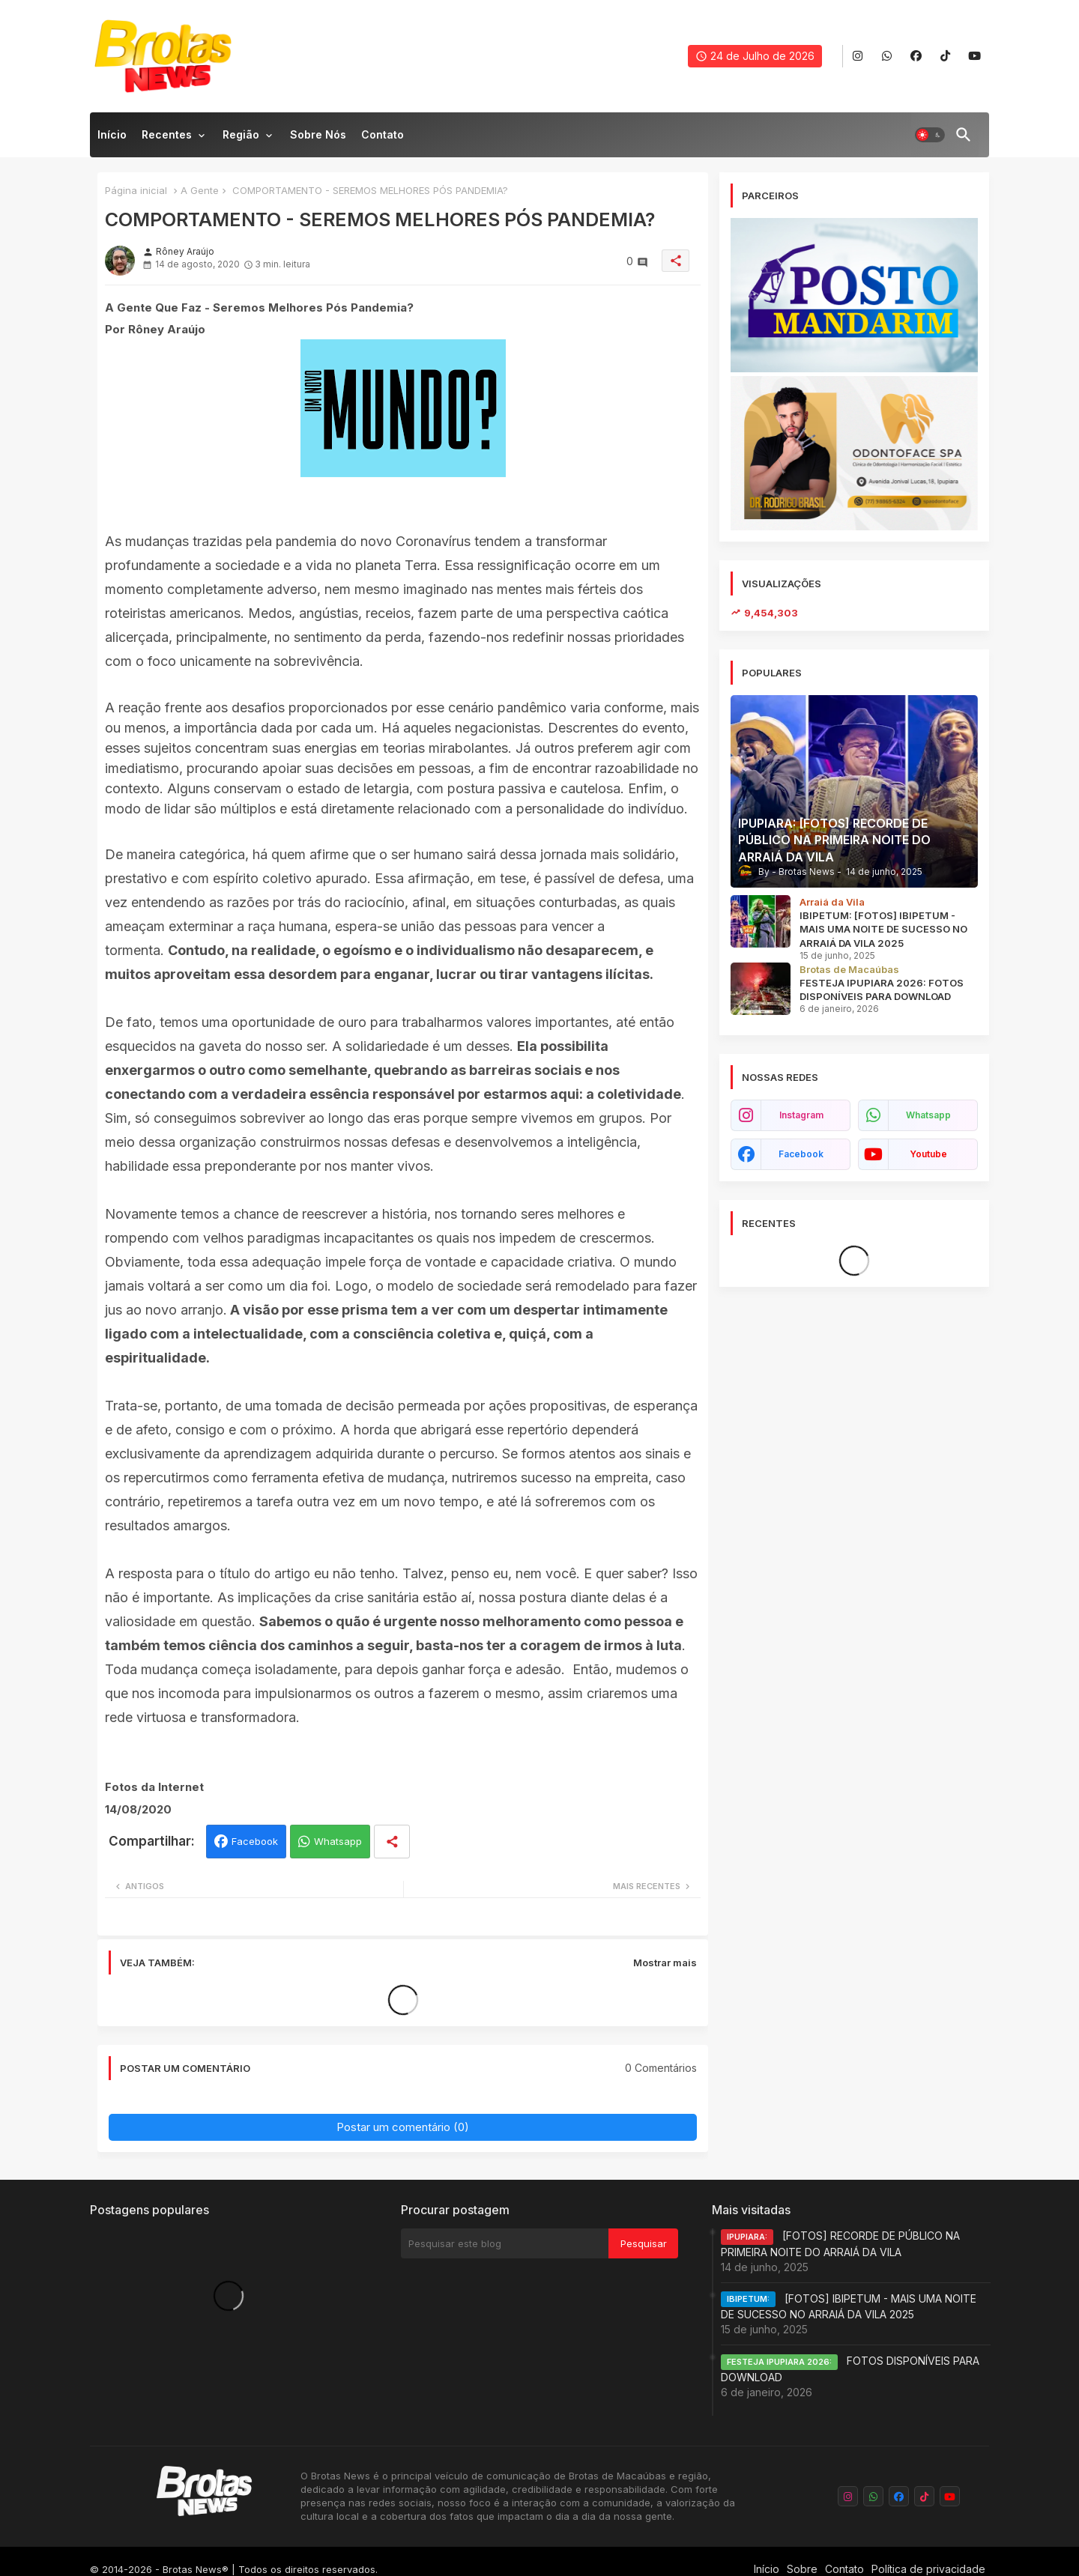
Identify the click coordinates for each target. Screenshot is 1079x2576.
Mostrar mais (665, 1963)
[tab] (112, 138)
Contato (382, 134)
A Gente (200, 190)
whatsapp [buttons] (928, 1115)
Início (112, 134)
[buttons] (857, 56)
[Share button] (392, 1841)
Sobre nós (318, 134)
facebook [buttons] (801, 1154)
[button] (930, 134)
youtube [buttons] (928, 1154)
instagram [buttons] (801, 1115)
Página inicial (136, 190)
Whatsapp (338, 1841)
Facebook (255, 1841)
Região (241, 134)
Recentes (167, 134)
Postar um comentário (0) (402, 2127)
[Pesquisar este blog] (504, 2243)
